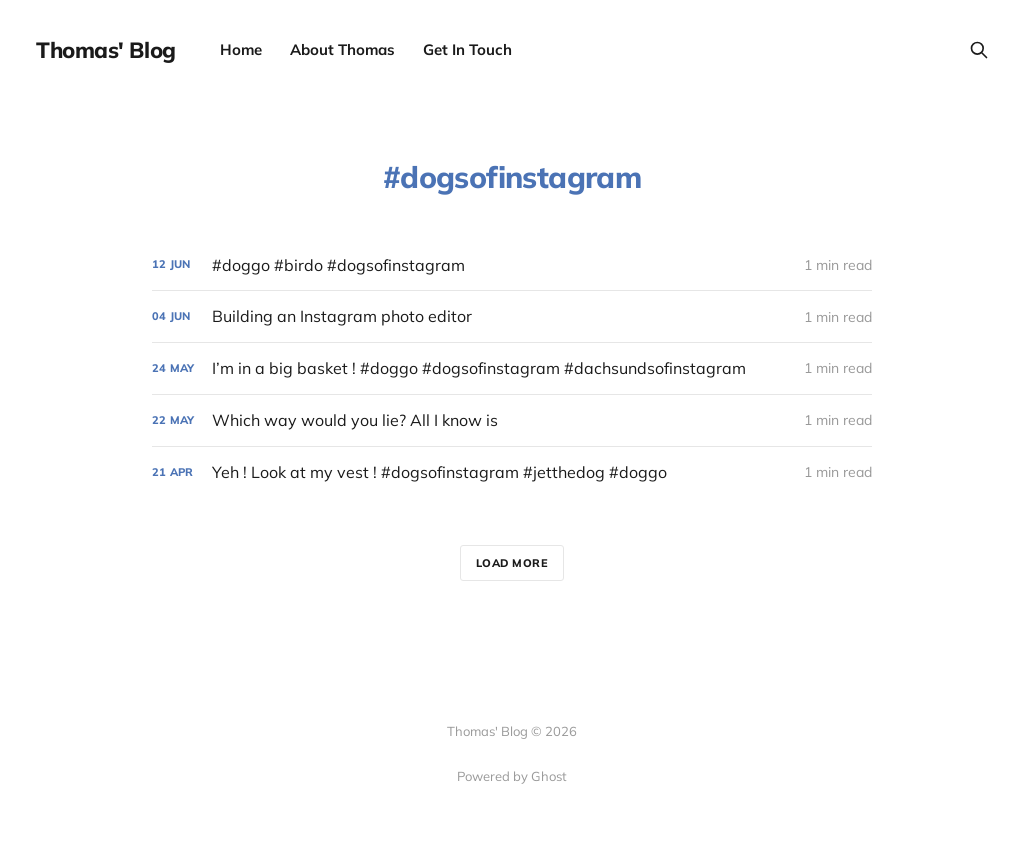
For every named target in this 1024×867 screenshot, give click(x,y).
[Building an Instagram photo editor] (512, 316)
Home (241, 49)
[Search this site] (979, 50)
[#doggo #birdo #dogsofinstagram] (512, 265)
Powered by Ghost (512, 776)
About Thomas (342, 49)
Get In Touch (467, 49)
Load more (512, 563)
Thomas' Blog (106, 50)
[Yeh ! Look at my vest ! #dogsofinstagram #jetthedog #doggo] (512, 472)
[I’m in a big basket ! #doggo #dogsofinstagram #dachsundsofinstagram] (512, 368)
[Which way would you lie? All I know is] (512, 420)
